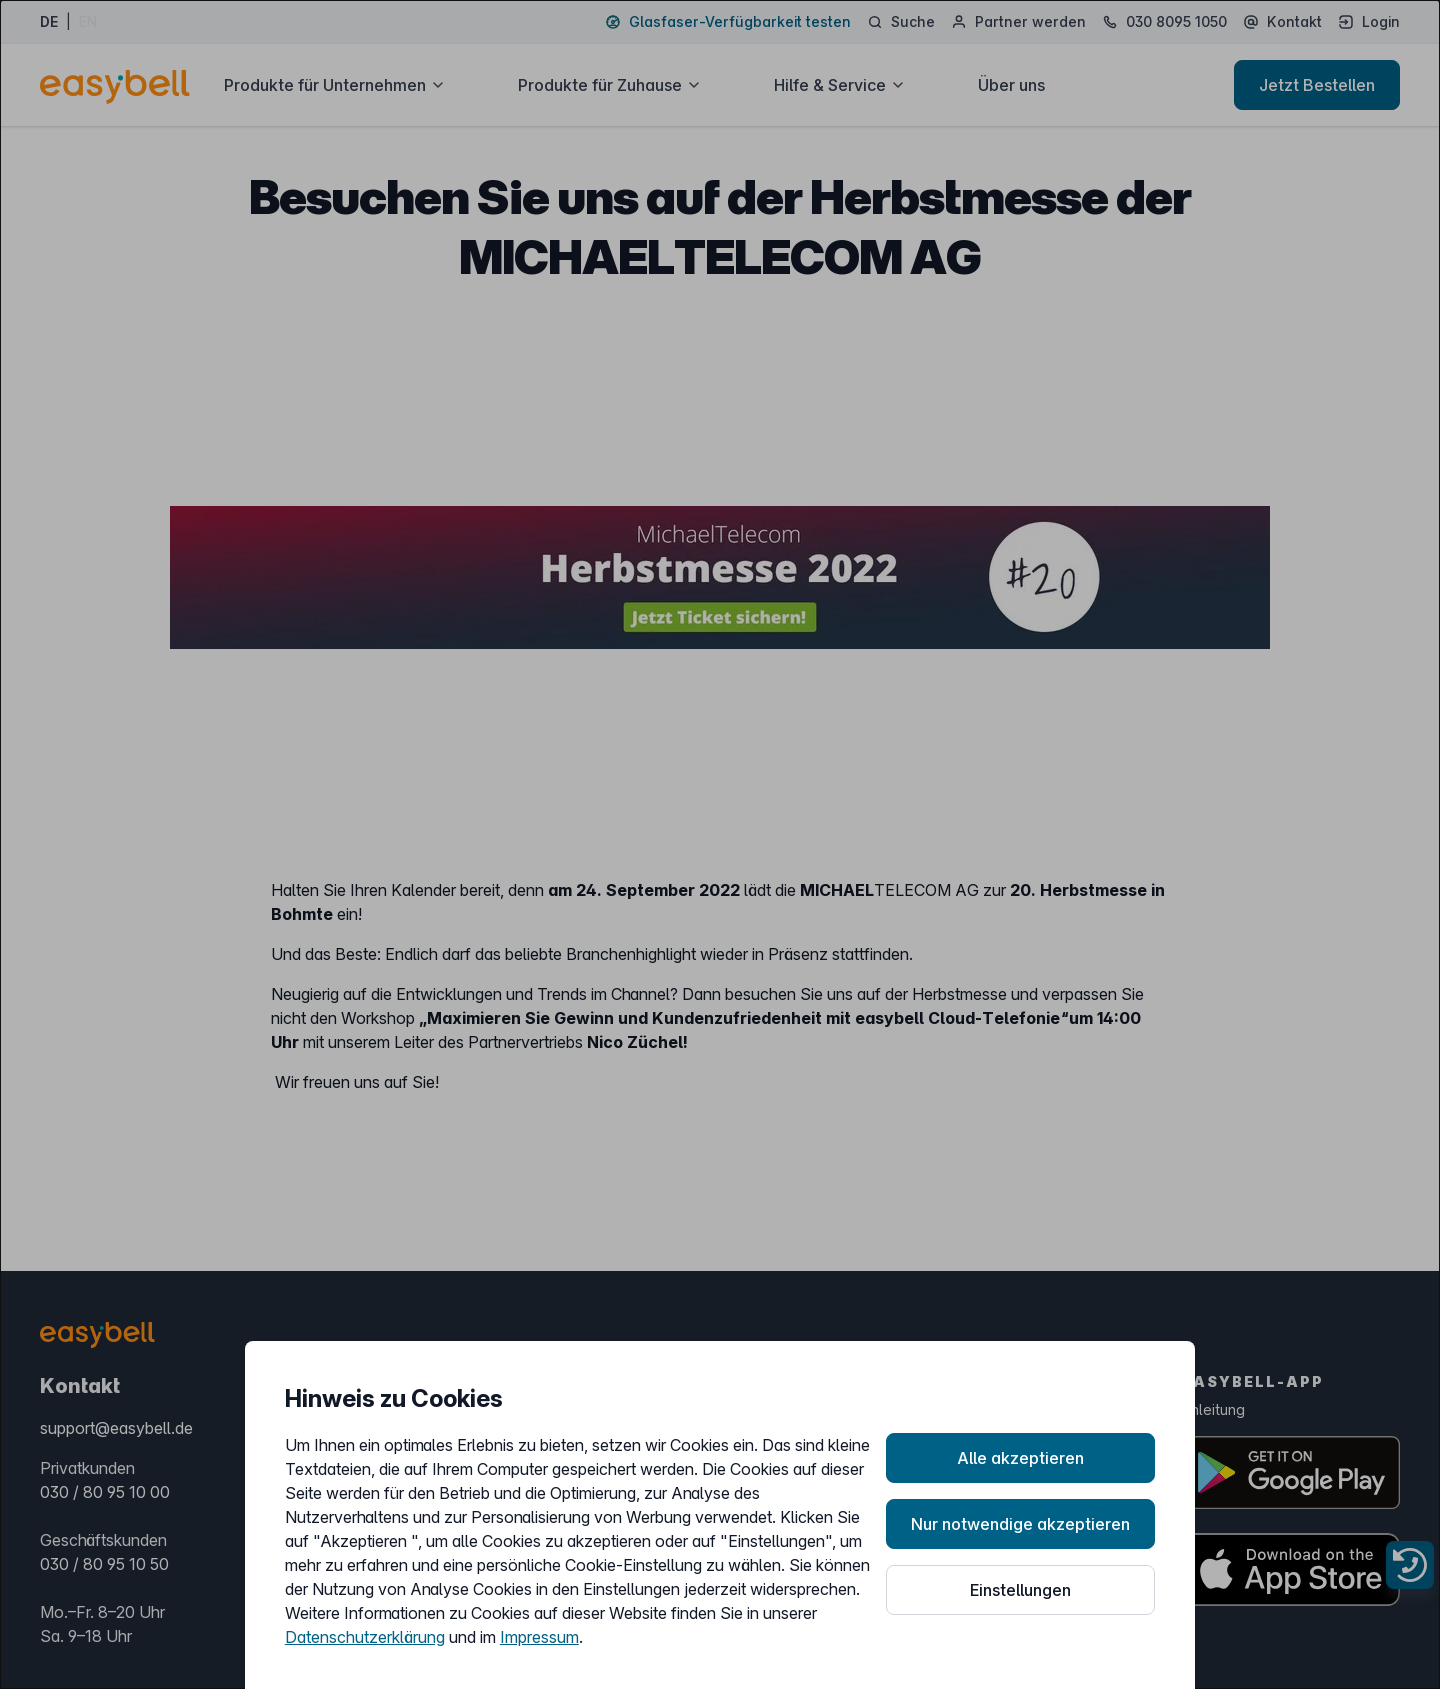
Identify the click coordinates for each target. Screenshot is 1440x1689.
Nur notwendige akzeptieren (1020, 1524)
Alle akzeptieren (1020, 1458)
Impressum (539, 1637)
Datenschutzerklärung (365, 1637)
